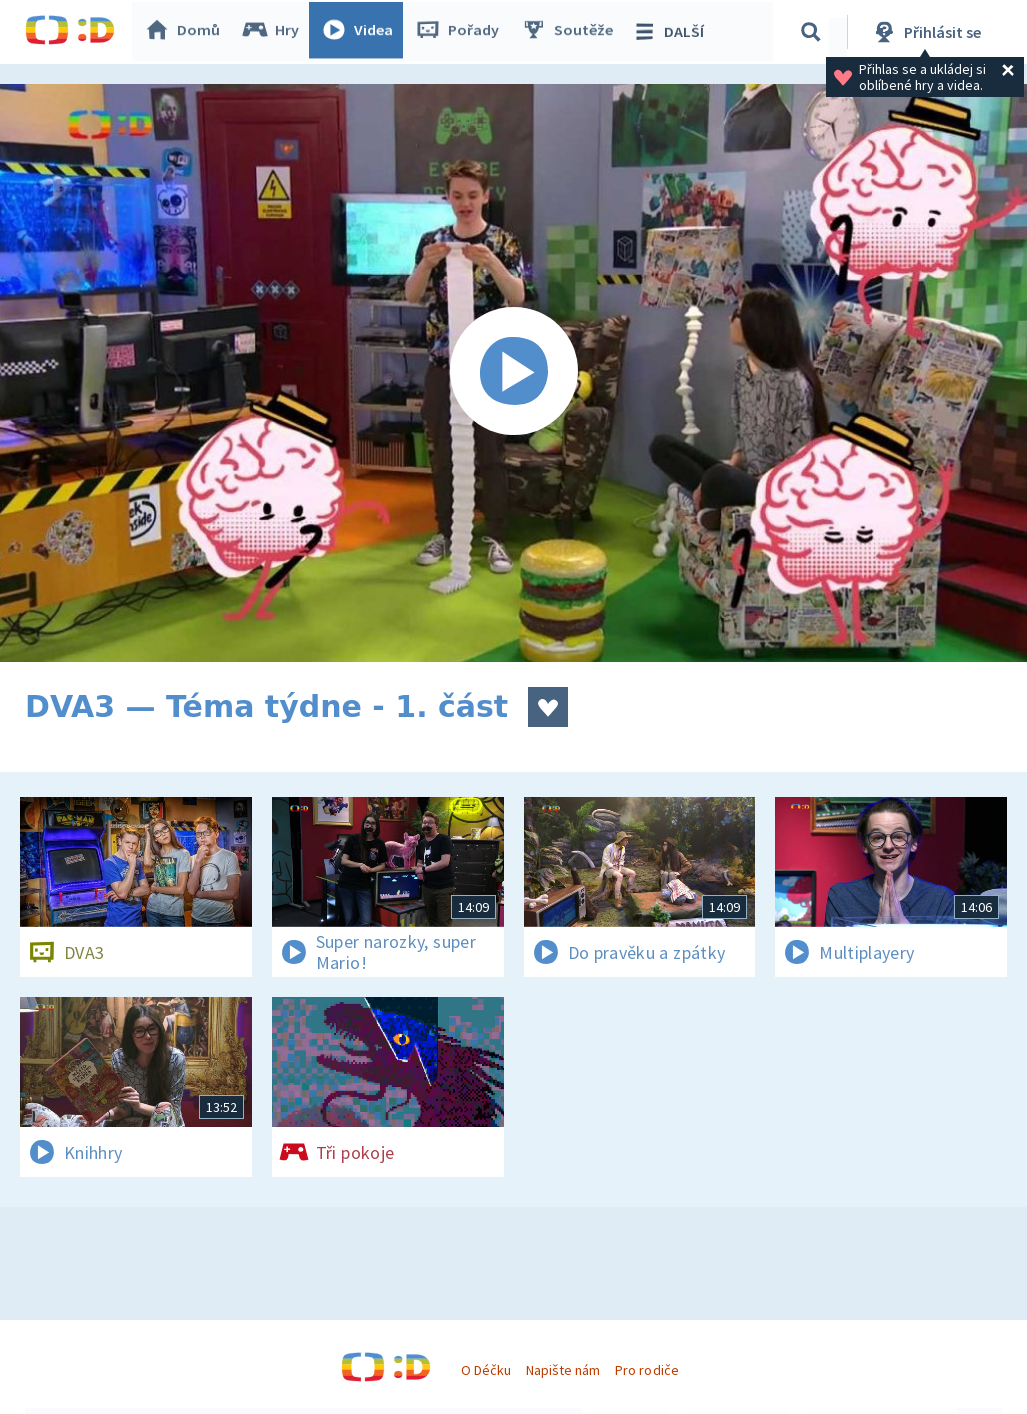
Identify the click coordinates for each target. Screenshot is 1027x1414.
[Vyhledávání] (814, 32)
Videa (361, 32)
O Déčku (486, 1370)
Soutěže (571, 32)
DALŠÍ (671, 32)
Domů (186, 32)
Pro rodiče (646, 1370)
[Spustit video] (513, 373)
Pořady (461, 32)
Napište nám (563, 1370)
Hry (274, 32)
